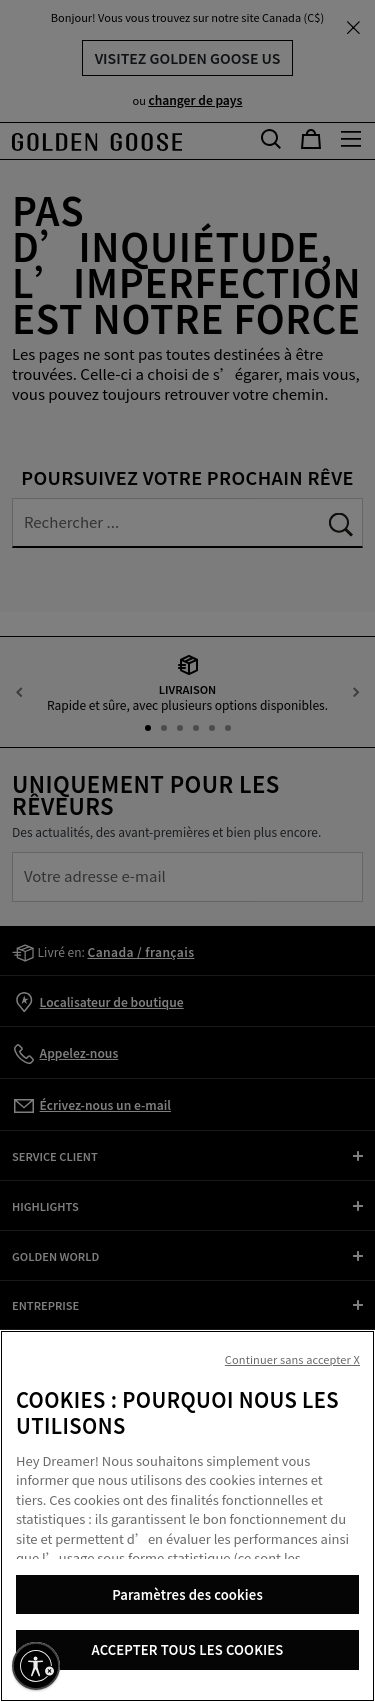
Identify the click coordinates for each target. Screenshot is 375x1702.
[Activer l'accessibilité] (36, 1666)
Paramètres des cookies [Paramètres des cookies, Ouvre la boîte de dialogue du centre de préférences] (187, 1594)
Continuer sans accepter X (292, 1359)
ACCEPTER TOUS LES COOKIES (188, 1649)
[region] (187, 1516)
